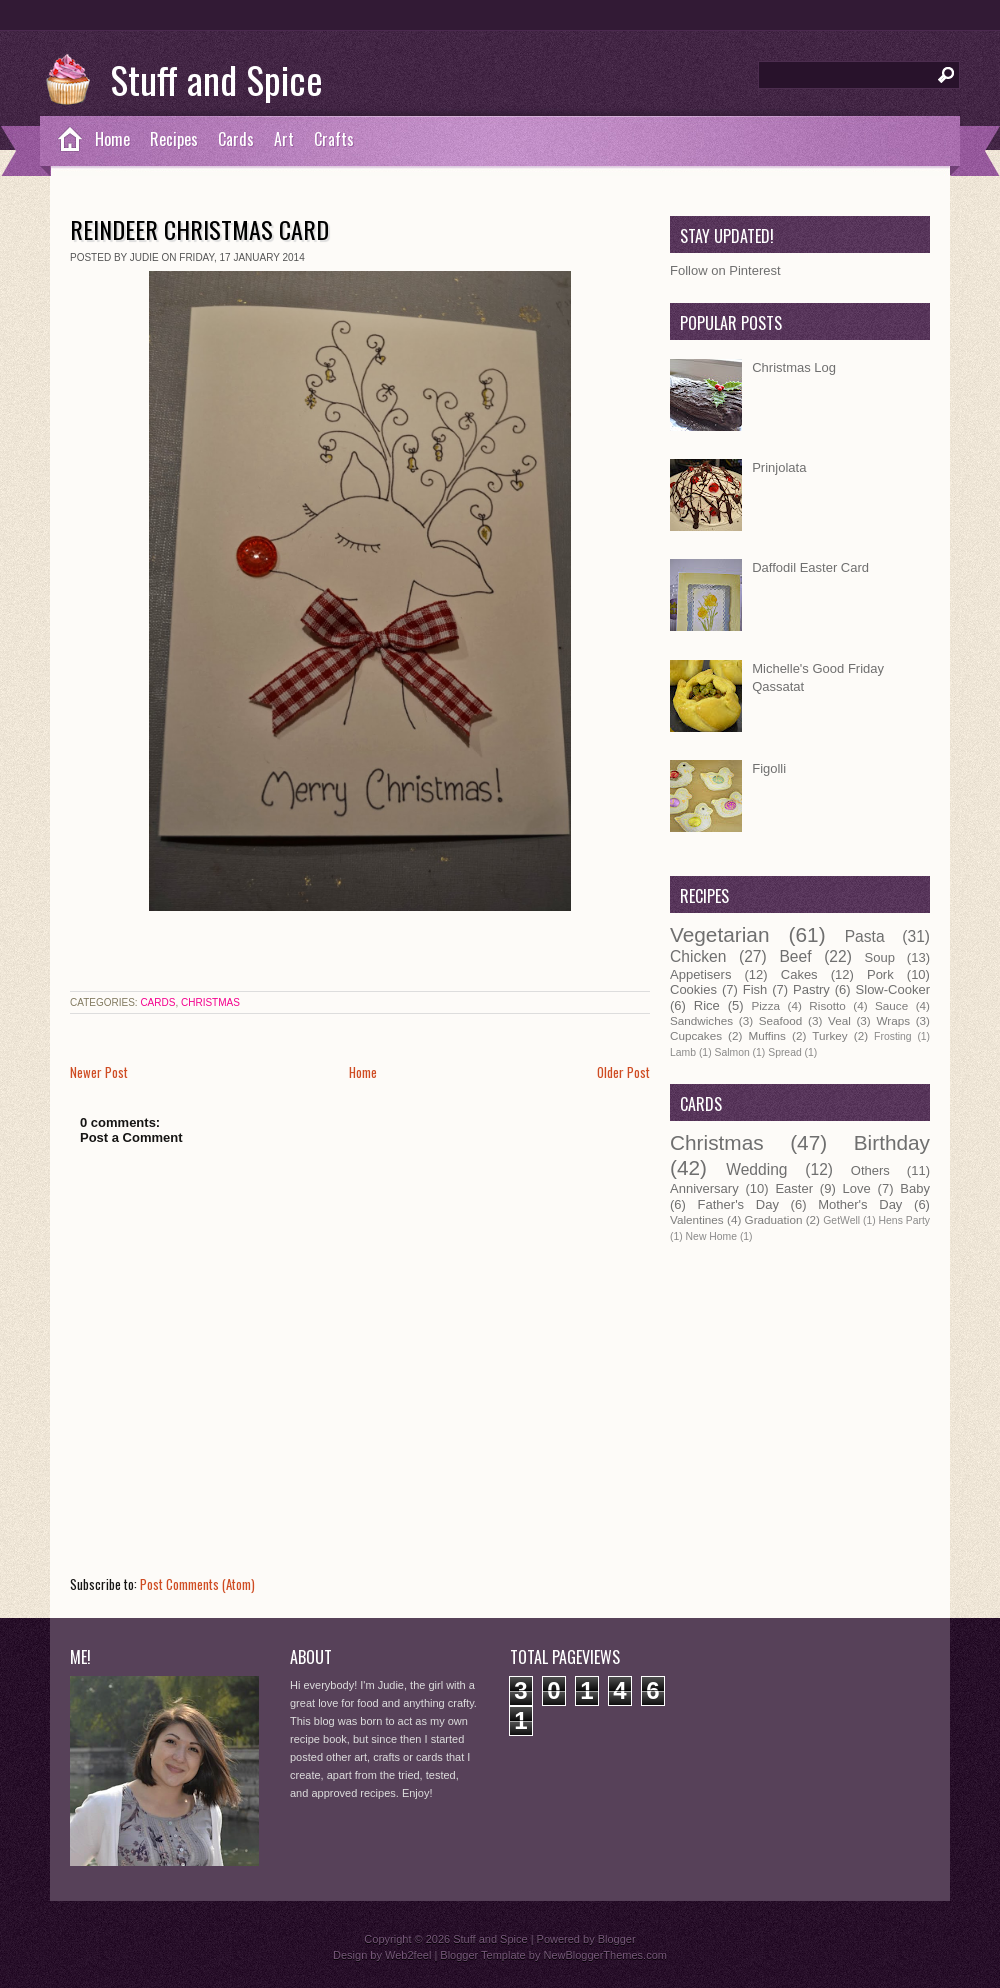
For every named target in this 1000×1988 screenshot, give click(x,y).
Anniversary (704, 1188)
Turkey (829, 1035)
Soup (880, 957)
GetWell (841, 1220)
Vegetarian (719, 934)
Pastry (811, 989)
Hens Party (904, 1220)
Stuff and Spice (216, 79)
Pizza (765, 1005)
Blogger (617, 1939)
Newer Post (99, 1072)
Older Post (623, 1072)
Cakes (799, 974)
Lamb (683, 1052)
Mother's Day (860, 1204)
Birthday (892, 1142)
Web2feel (408, 1955)
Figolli (769, 768)
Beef (795, 956)
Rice (707, 1005)
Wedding (756, 1169)
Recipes (174, 139)
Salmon (731, 1052)
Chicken (698, 956)
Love (857, 1188)
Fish (755, 989)
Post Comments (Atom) (197, 1584)
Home (112, 139)
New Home (711, 1236)
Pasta (865, 936)
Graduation (774, 1219)
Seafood (781, 1020)
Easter (794, 1188)
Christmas (210, 1002)
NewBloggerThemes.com (605, 1955)
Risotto (827, 1005)
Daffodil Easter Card (810, 567)
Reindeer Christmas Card (199, 229)
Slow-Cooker (893, 989)
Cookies (693, 989)
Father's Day (738, 1204)
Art (284, 139)
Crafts (334, 139)
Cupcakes (696, 1035)
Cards (236, 139)
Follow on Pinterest (725, 270)
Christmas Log (794, 367)
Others (870, 1170)
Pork (880, 974)
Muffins (766, 1035)
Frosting (893, 1036)
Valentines (697, 1219)
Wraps (893, 1020)
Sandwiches (701, 1020)
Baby (915, 1188)
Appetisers (700, 974)
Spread (785, 1052)
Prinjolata (779, 467)
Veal (839, 1020)
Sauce (891, 1005)
